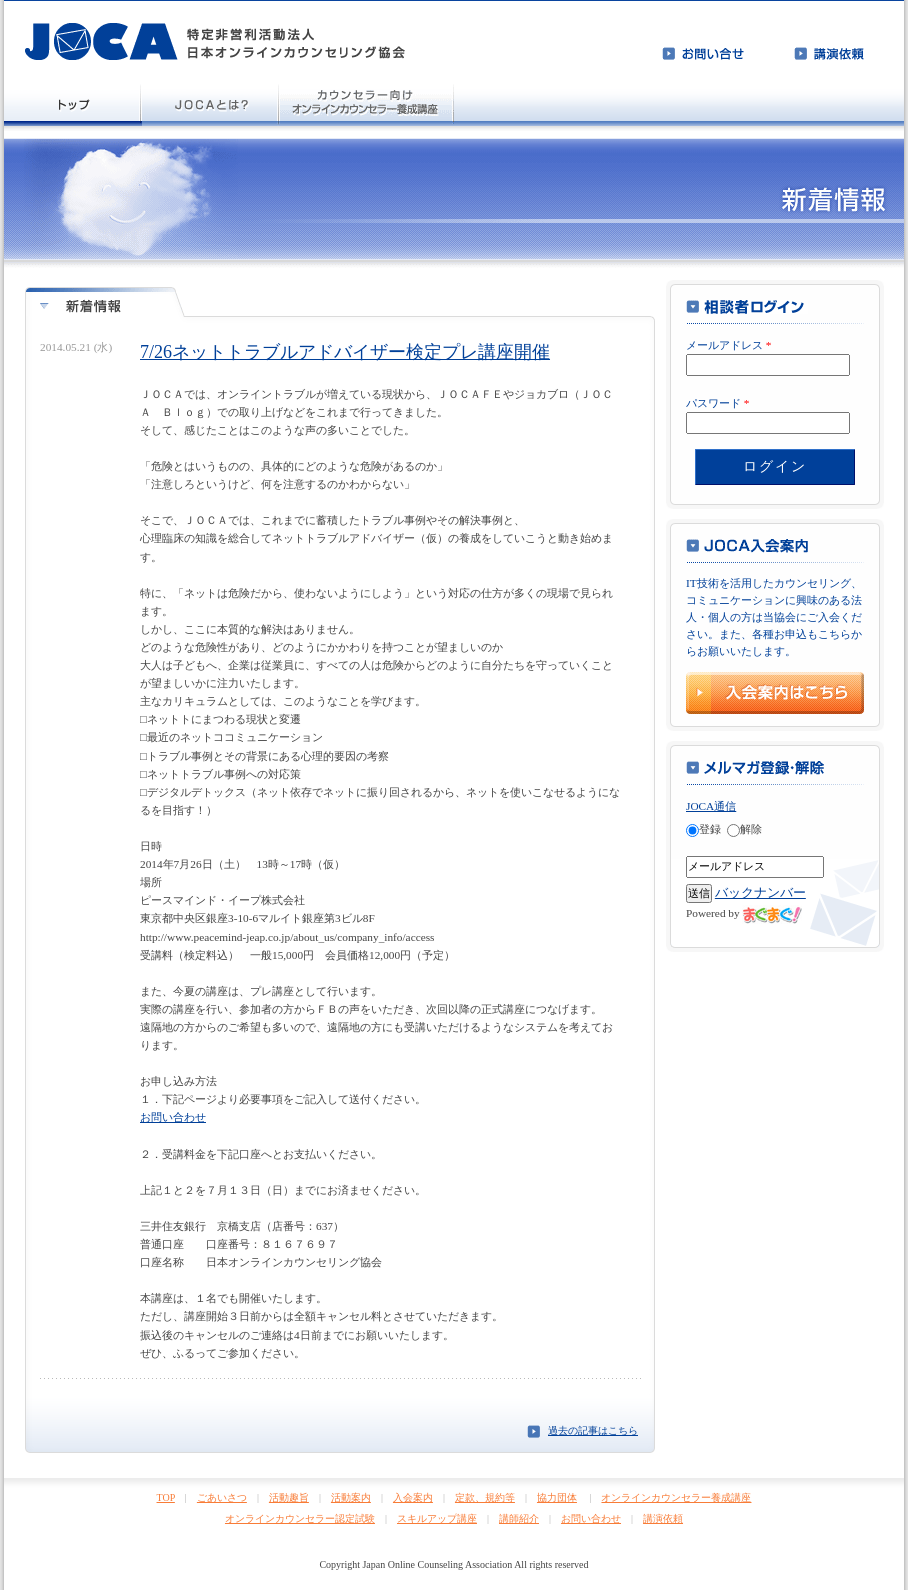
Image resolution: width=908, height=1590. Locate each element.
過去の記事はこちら (593, 1430)
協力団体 (557, 1497)
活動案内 (351, 1497)
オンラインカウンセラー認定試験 (300, 1518)
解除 (744, 829)
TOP (166, 1497)
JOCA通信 (711, 806)
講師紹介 (519, 1518)
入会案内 (413, 1497)
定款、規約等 (485, 1497)
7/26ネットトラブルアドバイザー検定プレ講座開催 (345, 352)
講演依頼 (663, 1518)
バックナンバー (760, 892)
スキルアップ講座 (437, 1518)
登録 (703, 829)
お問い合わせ (173, 1117)
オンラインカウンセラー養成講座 (676, 1497)
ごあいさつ (222, 1497)
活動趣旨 (289, 1497)
